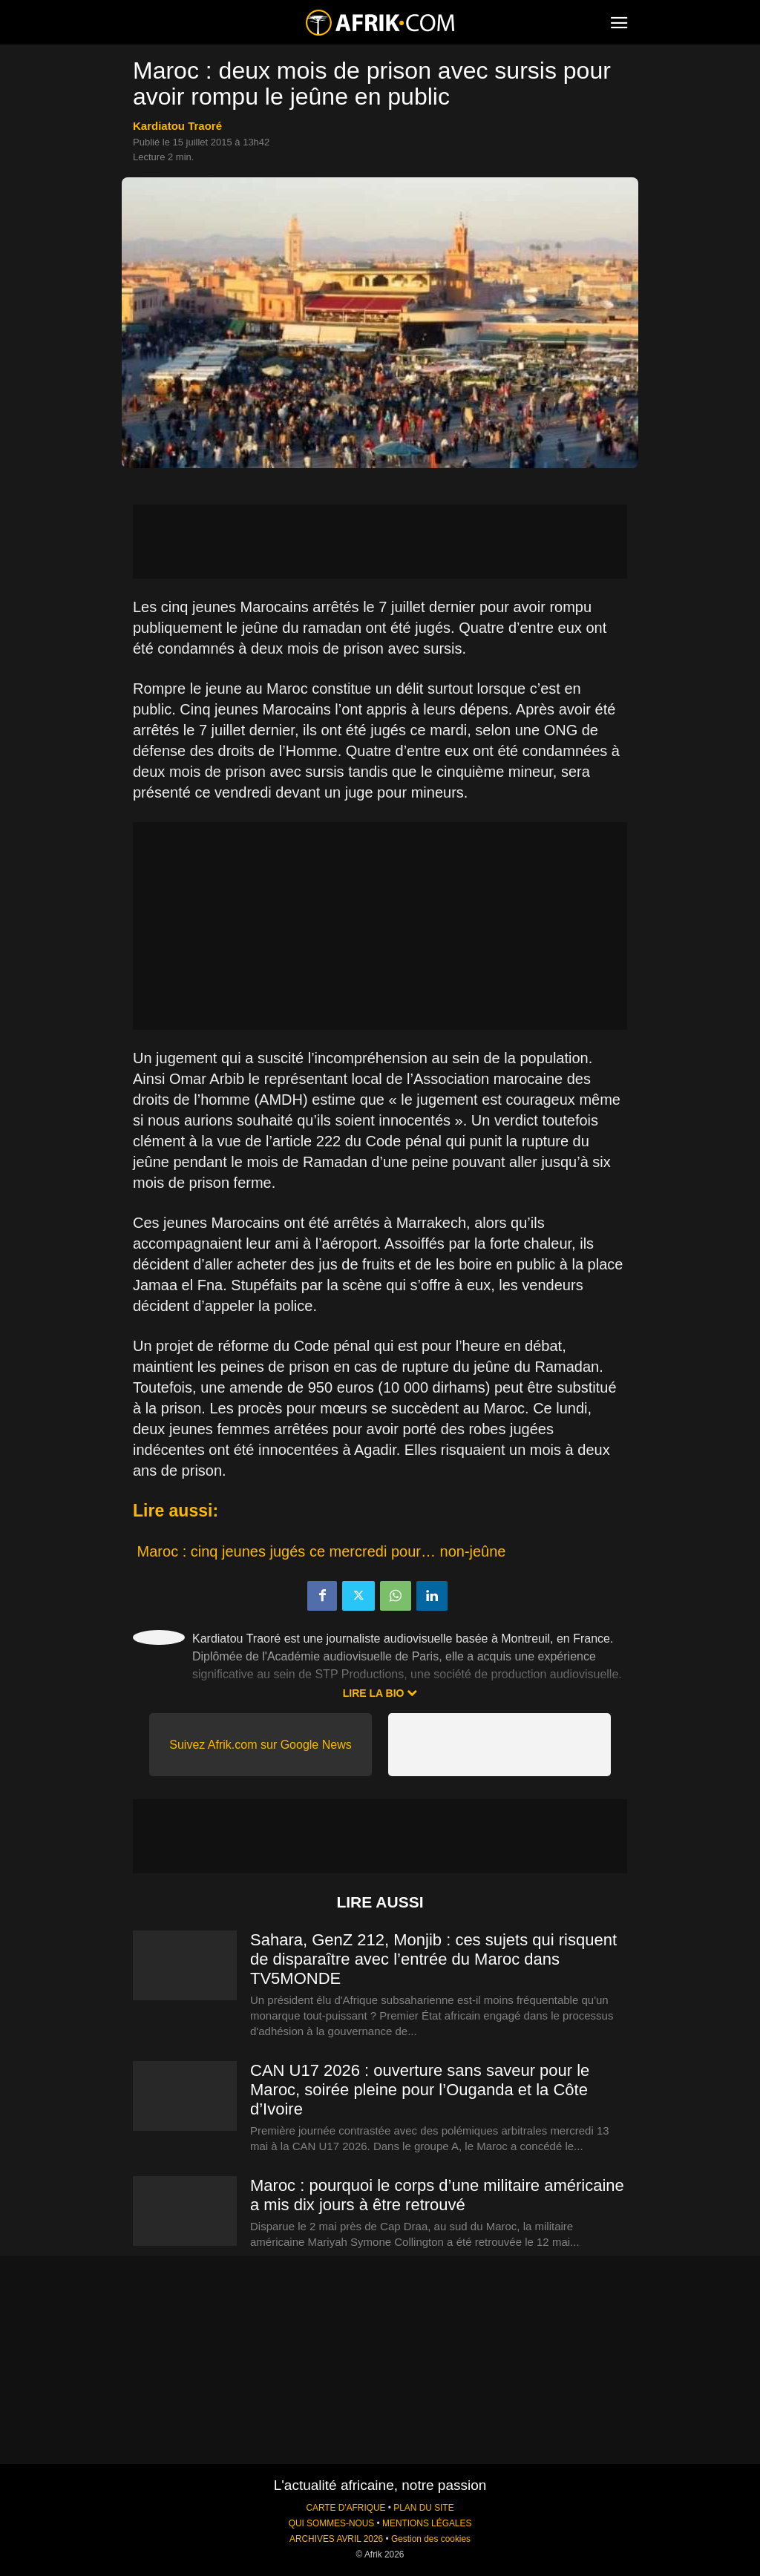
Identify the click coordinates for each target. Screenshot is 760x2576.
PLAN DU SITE (423, 2508)
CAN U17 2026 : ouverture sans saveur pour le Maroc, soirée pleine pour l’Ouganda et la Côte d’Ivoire (419, 2089)
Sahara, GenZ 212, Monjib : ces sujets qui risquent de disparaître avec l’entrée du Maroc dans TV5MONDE (433, 1959)
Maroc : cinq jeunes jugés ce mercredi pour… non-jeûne (321, 1551)
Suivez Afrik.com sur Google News (260, 1744)
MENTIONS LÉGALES (426, 2523)
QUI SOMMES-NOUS (332, 2523)
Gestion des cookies (431, 2539)
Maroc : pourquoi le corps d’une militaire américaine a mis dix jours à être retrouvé (437, 2195)
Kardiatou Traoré (177, 125)
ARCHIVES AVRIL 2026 (336, 2539)
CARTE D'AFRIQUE (345, 2508)
